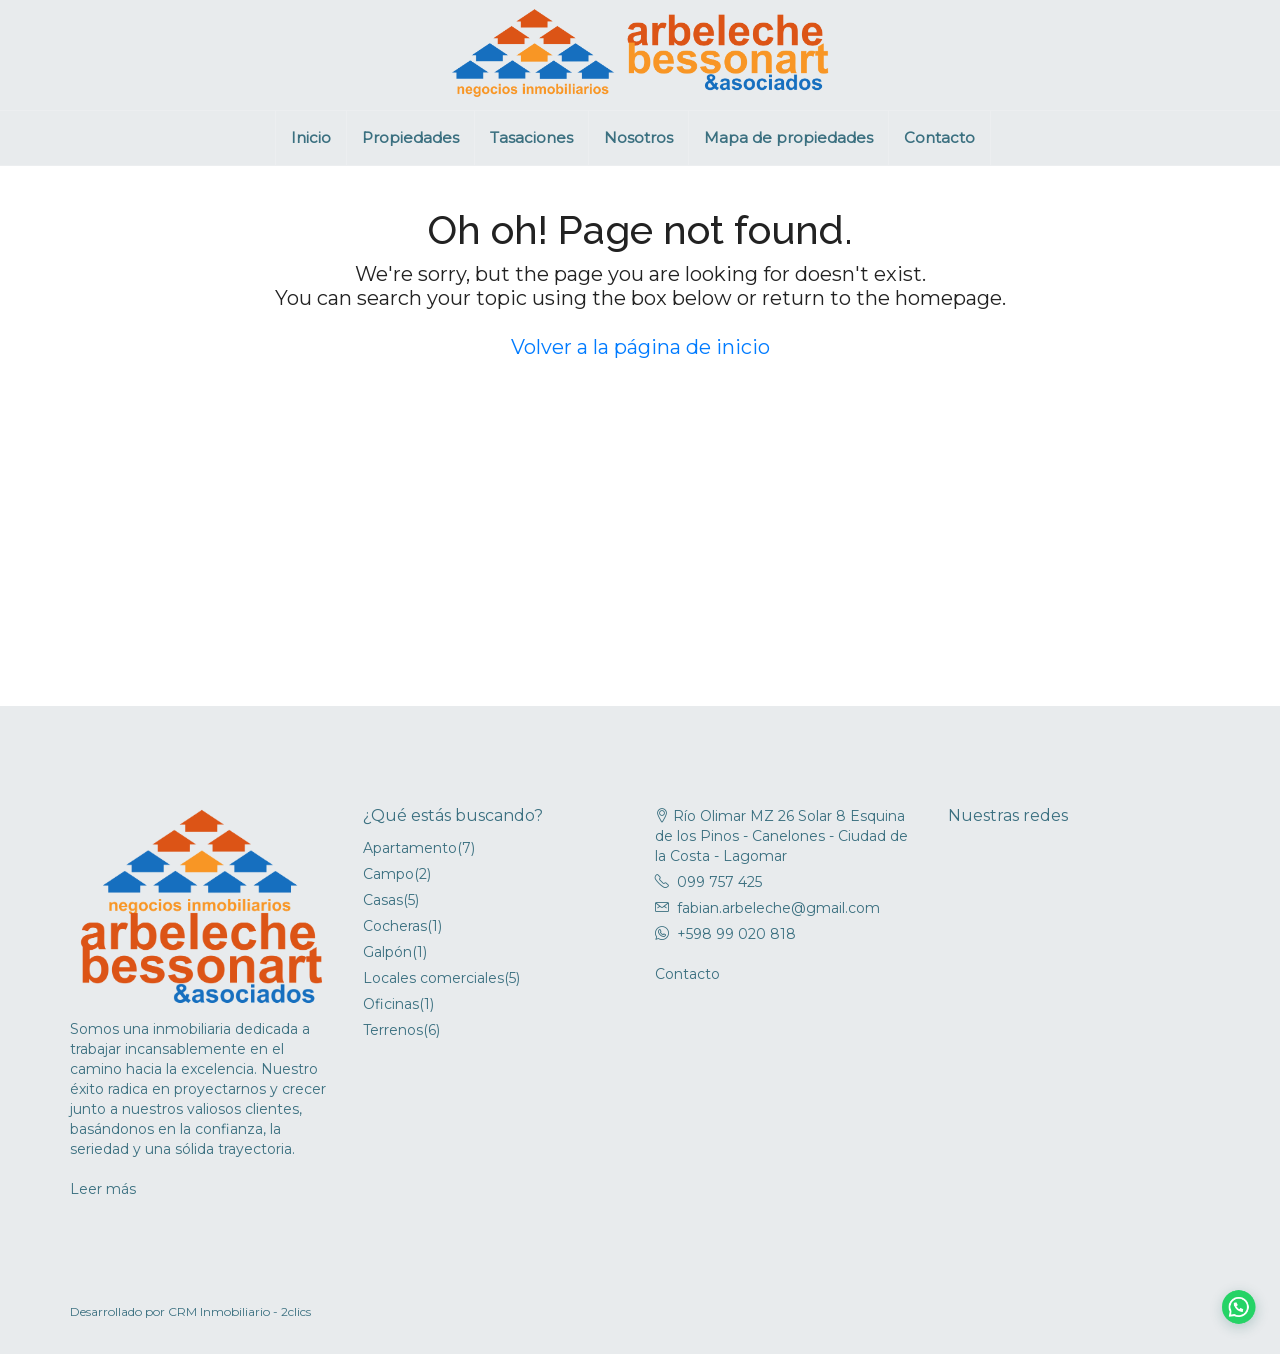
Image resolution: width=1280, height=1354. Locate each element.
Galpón (387, 952)
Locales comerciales (433, 978)
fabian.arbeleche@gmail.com (778, 908)
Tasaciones (531, 137)
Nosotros (638, 137)
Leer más (103, 1189)
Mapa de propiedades (788, 137)
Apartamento (410, 848)
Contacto (939, 137)
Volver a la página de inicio (640, 347)
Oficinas (391, 1004)
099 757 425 (719, 882)
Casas (383, 900)
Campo (388, 874)
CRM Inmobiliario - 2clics (239, 1311)
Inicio (311, 137)
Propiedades (410, 137)
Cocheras (395, 926)
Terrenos (393, 1030)
